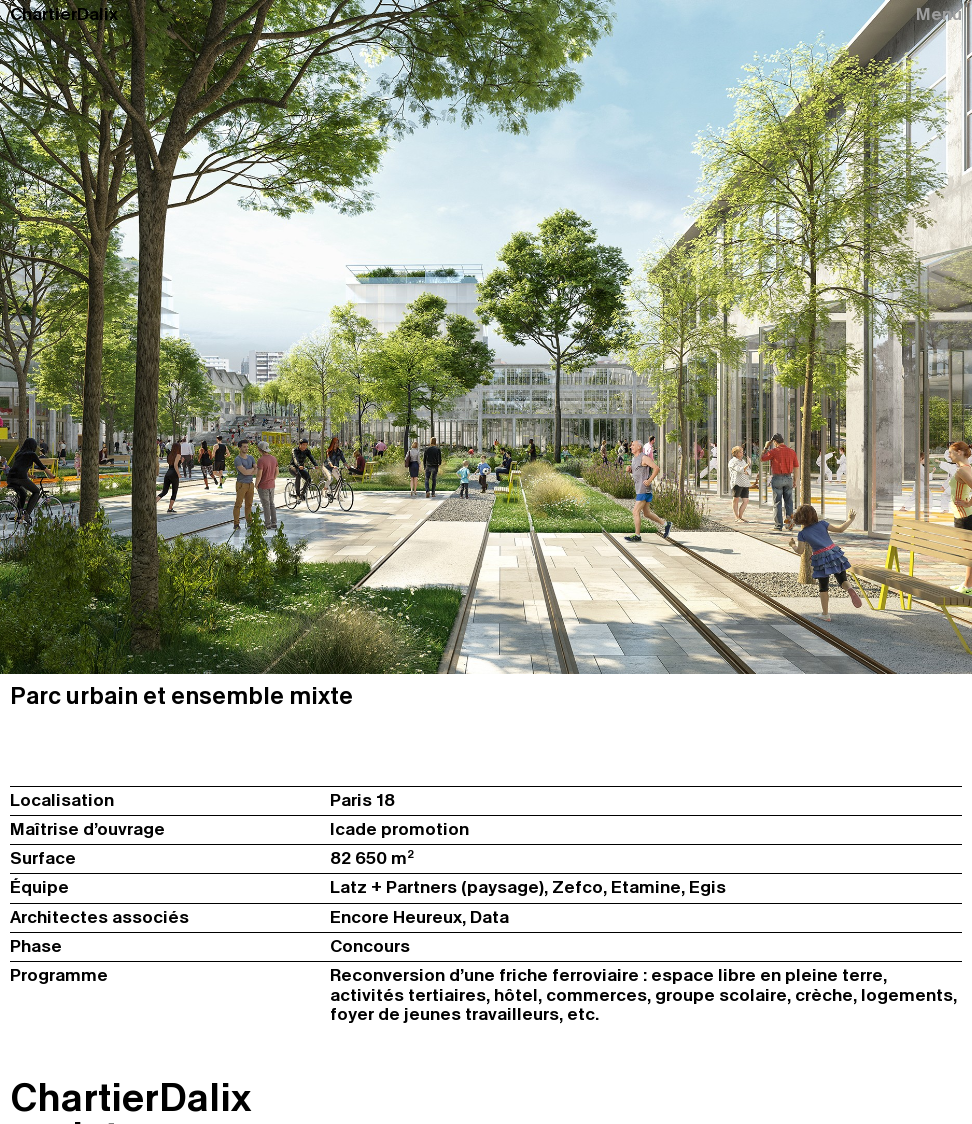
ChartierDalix (64, 15)
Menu (939, 15)
